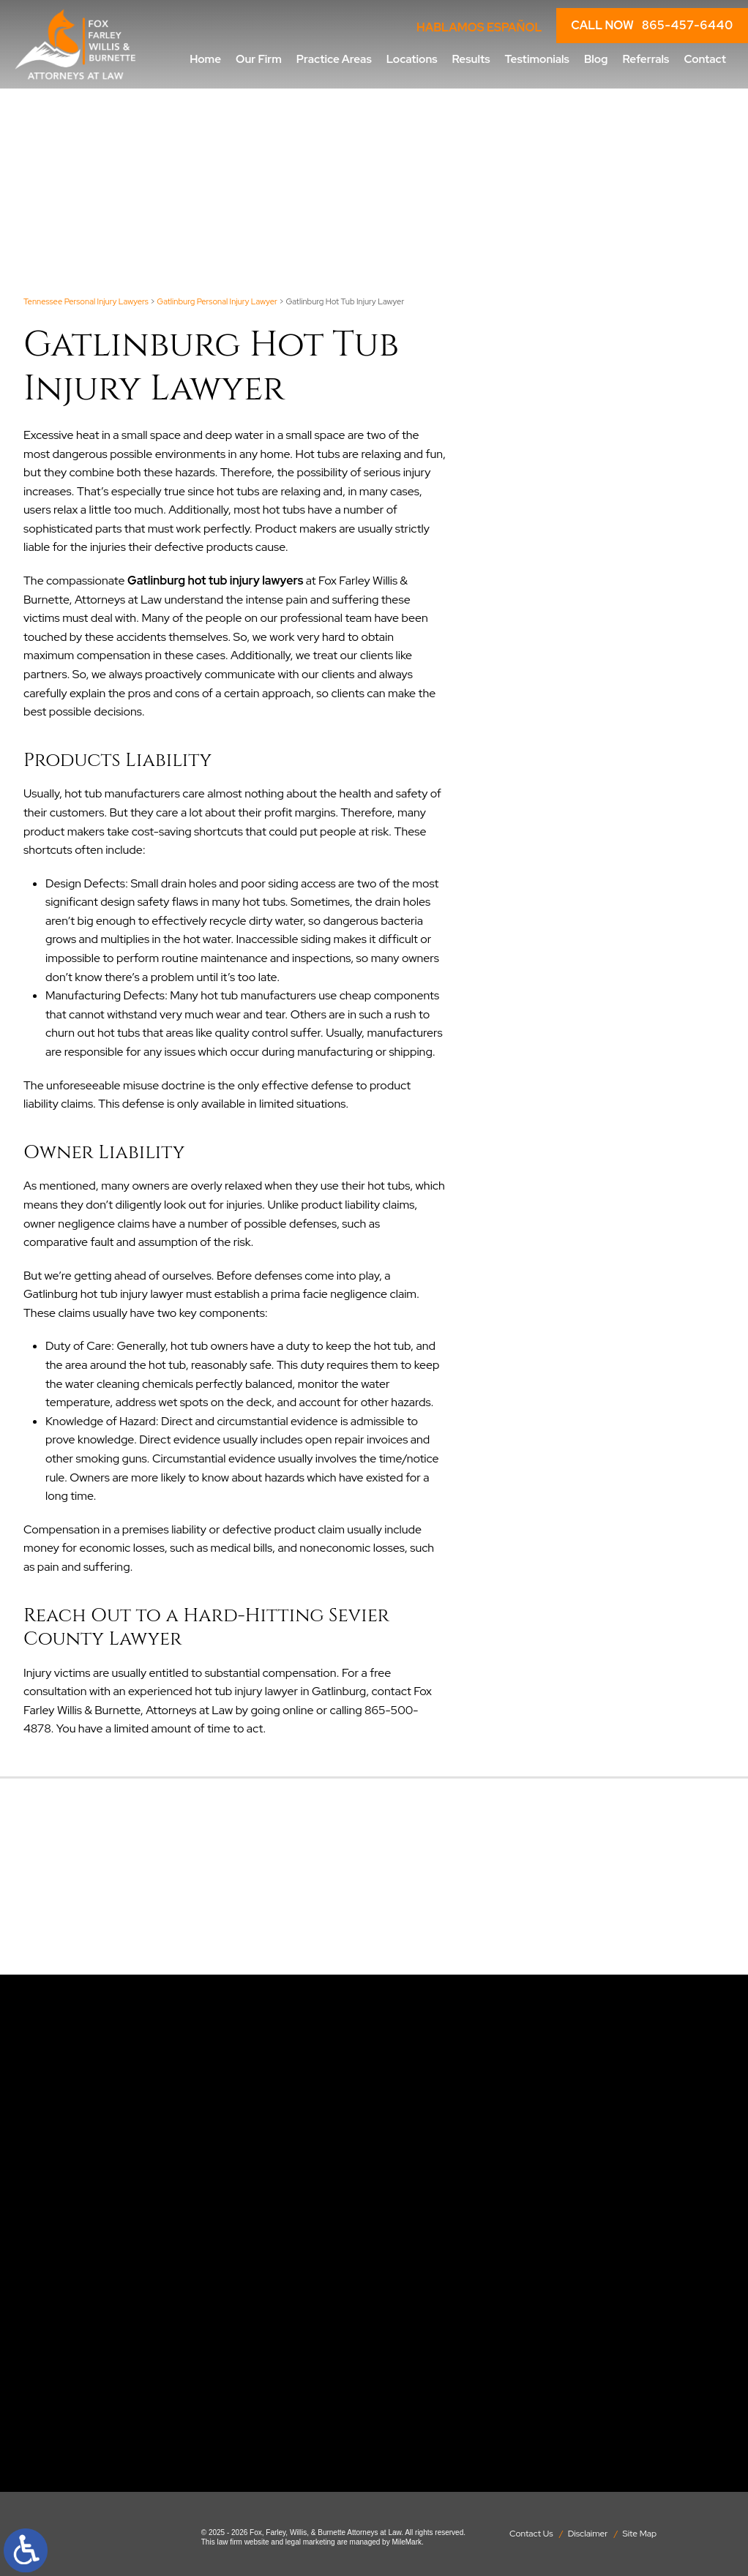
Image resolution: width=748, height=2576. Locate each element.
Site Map (640, 2533)
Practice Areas (334, 59)
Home (205, 59)
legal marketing (310, 2542)
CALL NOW (652, 25)
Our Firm (259, 59)
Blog (596, 59)
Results (471, 59)
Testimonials (537, 59)
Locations (412, 59)
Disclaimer (588, 2533)
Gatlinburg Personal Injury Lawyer (217, 301)
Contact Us (531, 2533)
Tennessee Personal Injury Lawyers (86, 301)
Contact (705, 59)
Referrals (646, 59)
